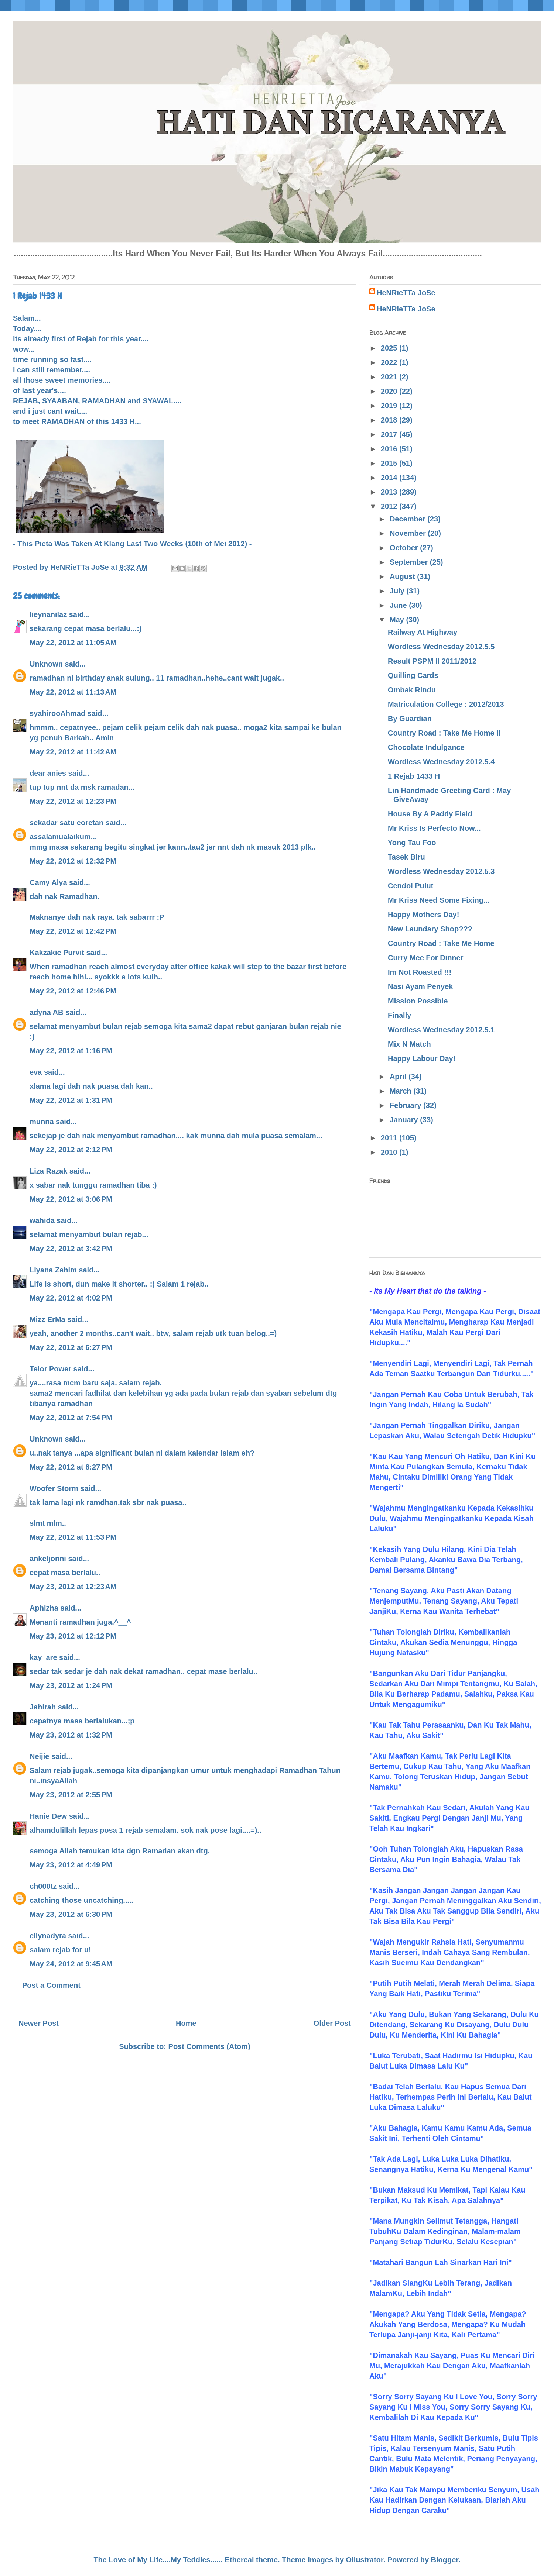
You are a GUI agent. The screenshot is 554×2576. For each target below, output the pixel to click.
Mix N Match (409, 1044)
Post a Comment (51, 1985)
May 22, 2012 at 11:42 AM (73, 752)
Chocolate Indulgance (426, 747)
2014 (390, 477)
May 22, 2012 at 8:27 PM (71, 1467)
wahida (42, 1220)
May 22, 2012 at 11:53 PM (73, 1537)
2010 (390, 1152)
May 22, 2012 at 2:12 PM (71, 1150)
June (399, 605)
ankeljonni (48, 1558)
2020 (390, 391)
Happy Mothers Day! (423, 914)
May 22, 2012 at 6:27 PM (71, 1347)
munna (42, 1121)
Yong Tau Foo (412, 842)
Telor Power (50, 1369)
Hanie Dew (48, 1816)
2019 (390, 406)
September (410, 562)
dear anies (48, 773)
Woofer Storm (54, 1488)
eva (36, 1072)
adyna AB (47, 1012)
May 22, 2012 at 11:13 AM (73, 692)
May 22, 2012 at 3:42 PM (71, 1248)
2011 (390, 1138)
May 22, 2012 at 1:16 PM (71, 1051)
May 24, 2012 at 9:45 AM (71, 1964)
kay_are (43, 1657)
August (403, 576)
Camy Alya (48, 882)
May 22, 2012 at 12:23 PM (73, 801)
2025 (390, 348)
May (398, 620)
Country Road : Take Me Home (441, 943)
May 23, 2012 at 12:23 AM (73, 1587)
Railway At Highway (422, 632)
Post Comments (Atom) (209, 2046)
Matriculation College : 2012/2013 (446, 704)
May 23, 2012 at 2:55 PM (71, 1795)
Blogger (444, 2560)
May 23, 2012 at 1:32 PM (71, 1735)
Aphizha (44, 1608)
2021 (390, 377)
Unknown (46, 664)
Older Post (332, 2023)
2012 (390, 506)
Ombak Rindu (412, 690)
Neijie (39, 1756)
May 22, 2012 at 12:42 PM (73, 931)
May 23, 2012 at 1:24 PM (71, 1685)
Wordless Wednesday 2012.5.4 (441, 762)
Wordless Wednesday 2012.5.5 (441, 647)
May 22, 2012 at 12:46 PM (73, 991)
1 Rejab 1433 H (414, 776)
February (406, 1105)
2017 (390, 434)
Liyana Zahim (53, 1270)
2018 (390, 420)
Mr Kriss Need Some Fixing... (439, 900)
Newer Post (38, 2023)
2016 (390, 449)
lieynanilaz (48, 614)
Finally (399, 1015)
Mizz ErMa (47, 1319)
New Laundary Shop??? (430, 929)
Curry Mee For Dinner (425, 958)
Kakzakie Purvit (57, 952)
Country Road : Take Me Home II (444, 733)
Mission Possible (418, 1001)
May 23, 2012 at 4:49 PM (71, 1865)
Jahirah (43, 1707)
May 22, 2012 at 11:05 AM (73, 642)
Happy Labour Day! (421, 1058)
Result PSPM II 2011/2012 (432, 661)
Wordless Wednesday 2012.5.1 (441, 1030)
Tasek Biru (406, 857)
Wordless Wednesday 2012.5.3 (441, 871)
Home (186, 2023)
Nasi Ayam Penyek (420, 986)
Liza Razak (48, 1171)
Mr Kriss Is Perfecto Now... (434, 828)
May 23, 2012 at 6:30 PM (71, 1914)
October (405, 548)
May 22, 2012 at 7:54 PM (71, 1417)
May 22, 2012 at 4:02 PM (71, 1298)
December (408, 519)
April (399, 1076)
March (401, 1091)
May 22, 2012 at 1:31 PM (71, 1100)
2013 (390, 492)
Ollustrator (364, 2560)
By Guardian (410, 718)
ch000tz (43, 1886)
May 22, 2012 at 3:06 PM (71, 1199)
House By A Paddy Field (430, 814)
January (405, 1120)
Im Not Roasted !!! (419, 972)
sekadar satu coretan (66, 823)
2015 (390, 463)
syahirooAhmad (57, 713)
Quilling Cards (413, 675)
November (409, 533)
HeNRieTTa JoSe (406, 293)
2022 (390, 362)
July (398, 591)
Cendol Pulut (410, 886)
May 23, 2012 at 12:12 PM (73, 1636)
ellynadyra (48, 1936)
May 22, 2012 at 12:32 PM (73, 861)
